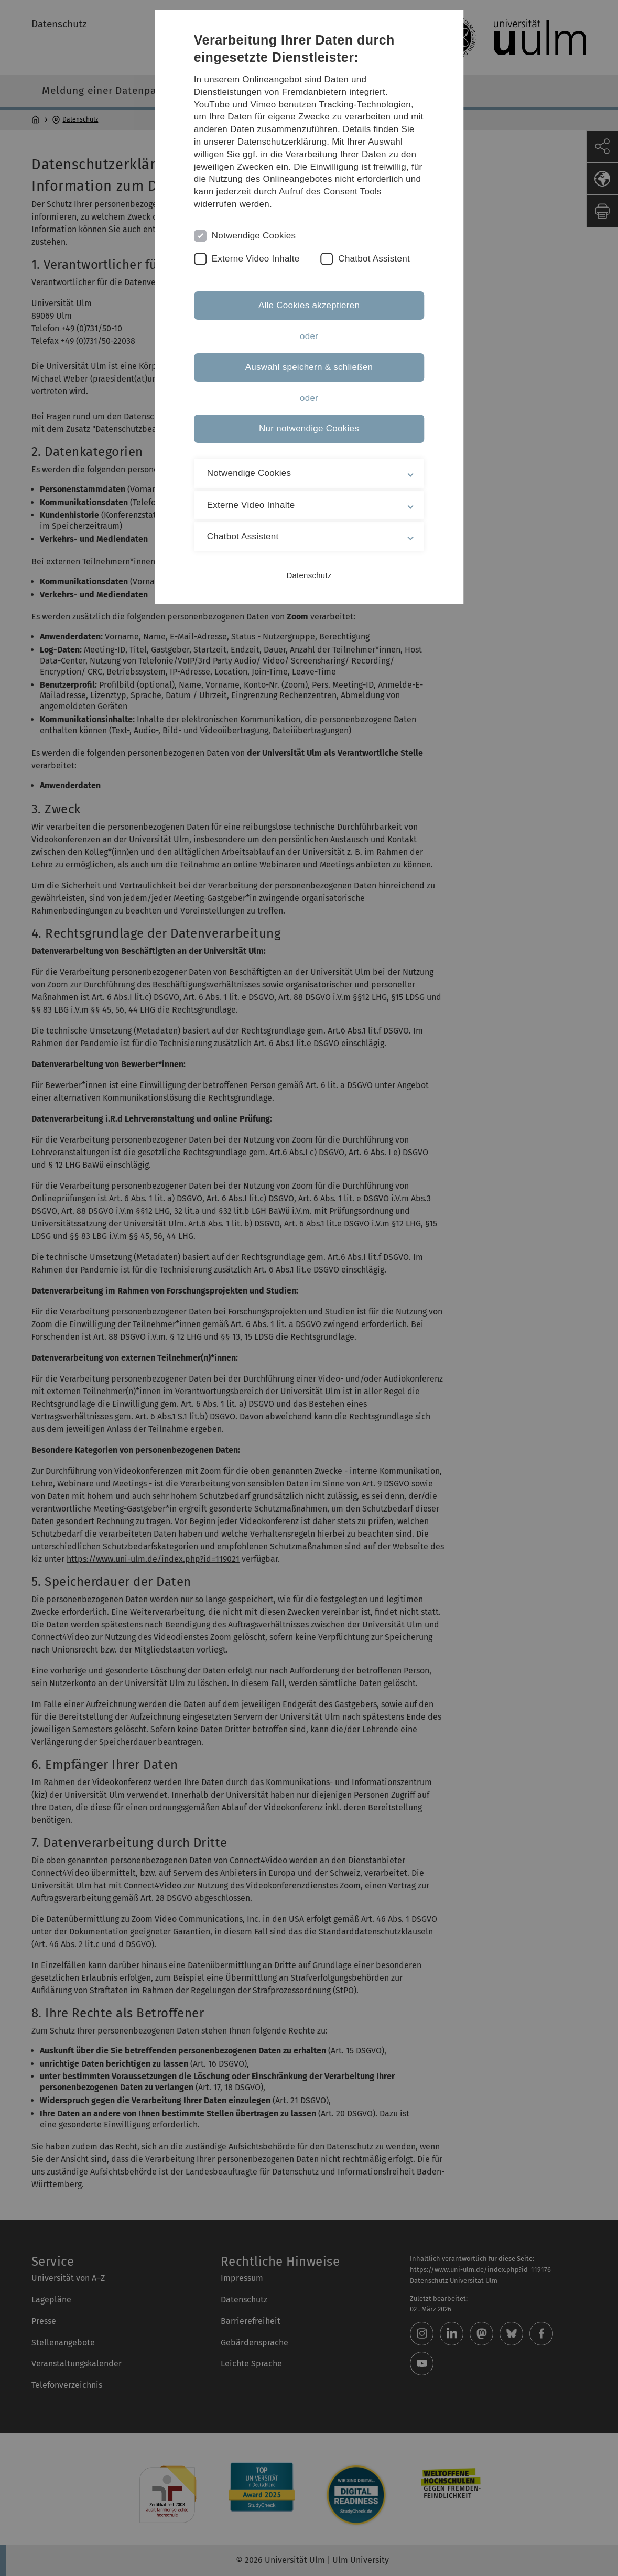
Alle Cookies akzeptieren (309, 305)
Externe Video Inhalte (256, 259)
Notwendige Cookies (254, 236)
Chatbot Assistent (374, 259)
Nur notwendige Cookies (309, 428)
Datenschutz (308, 575)
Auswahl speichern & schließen (309, 367)
